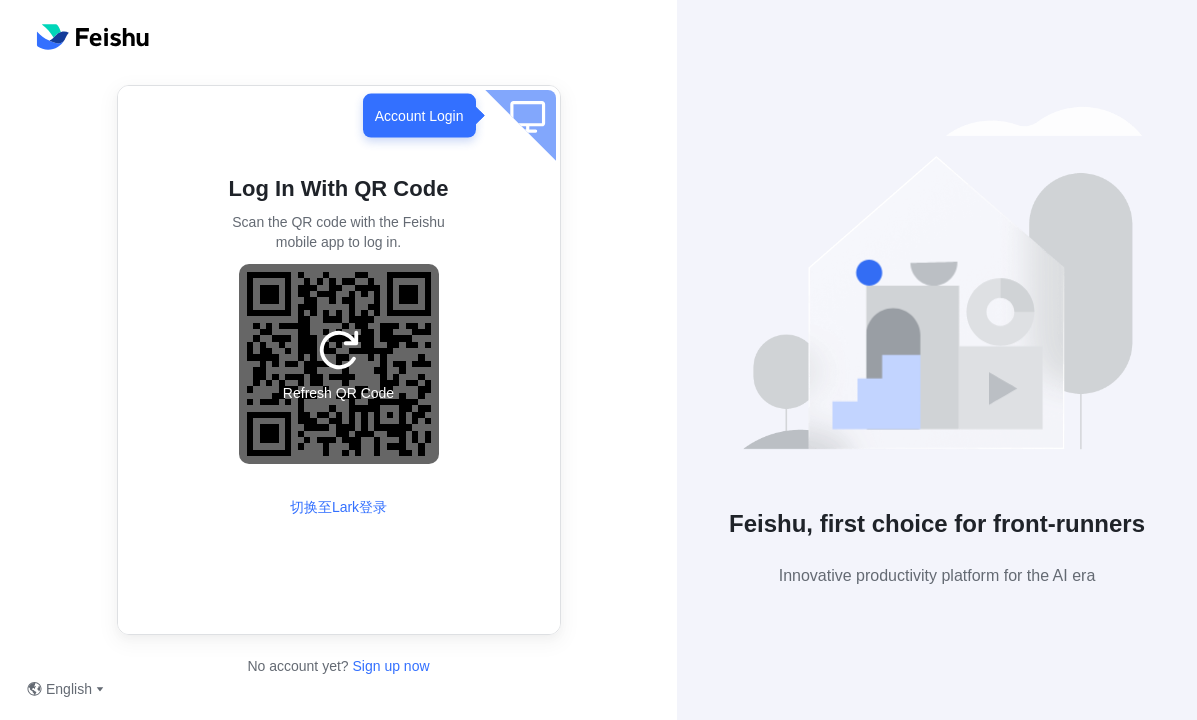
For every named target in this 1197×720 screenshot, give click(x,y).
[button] (937, 286)
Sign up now (389, 666)
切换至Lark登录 (338, 507)
